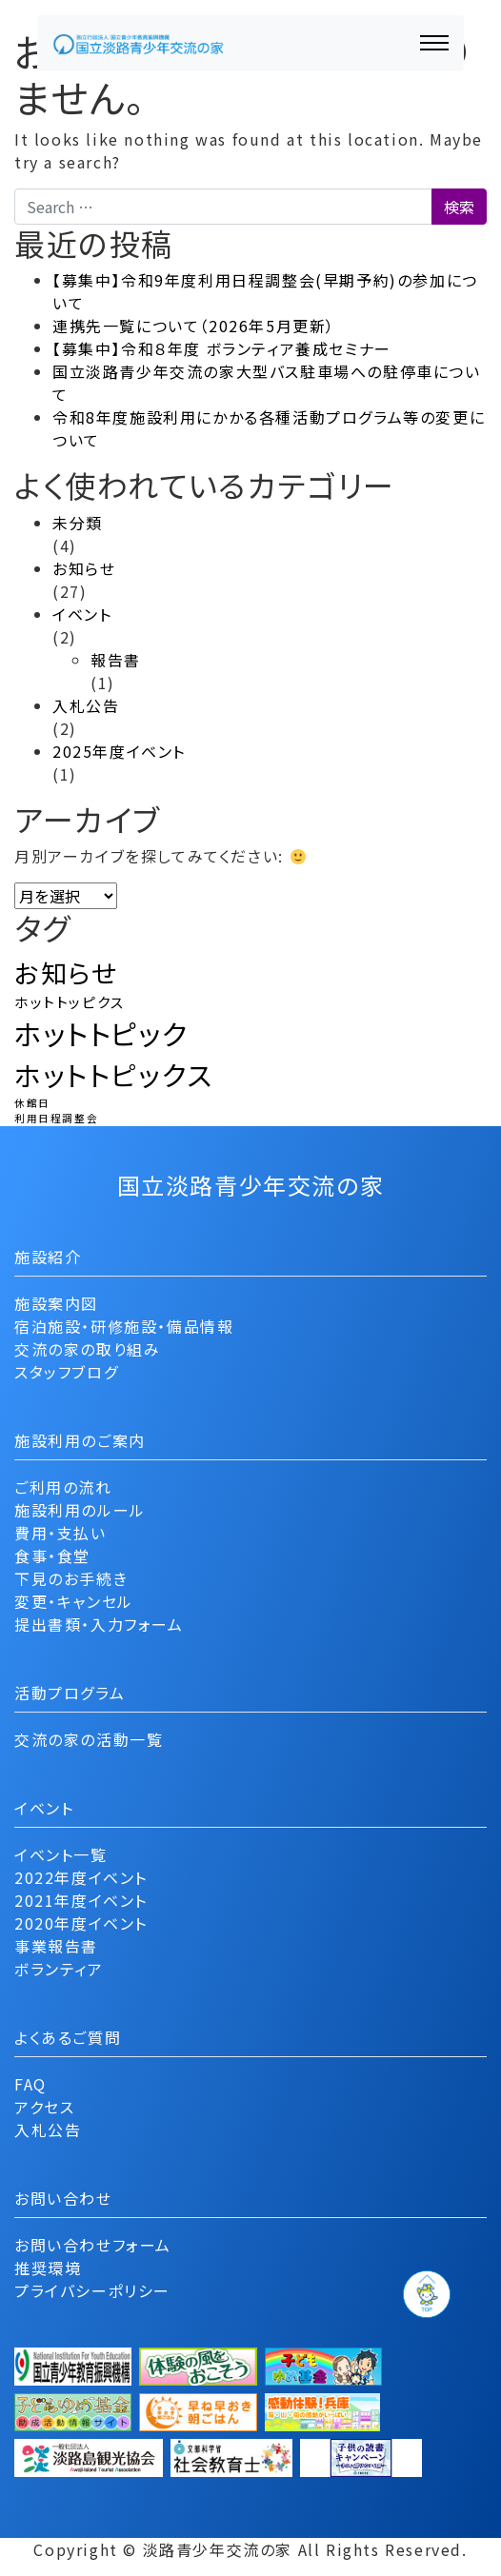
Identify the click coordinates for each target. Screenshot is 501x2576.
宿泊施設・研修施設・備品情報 (123, 1326)
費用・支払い (60, 1532)
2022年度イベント (81, 1877)
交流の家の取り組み (87, 1349)
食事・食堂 (52, 1555)
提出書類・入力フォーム (99, 1624)
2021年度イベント (81, 1900)
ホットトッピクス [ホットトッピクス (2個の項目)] (70, 1002)
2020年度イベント (81, 1923)
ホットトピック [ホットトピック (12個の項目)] (101, 1033)
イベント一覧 (61, 1854)
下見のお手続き (71, 1578)
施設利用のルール (80, 1509)
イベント (81, 614)
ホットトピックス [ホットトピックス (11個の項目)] (113, 1074)
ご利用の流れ (63, 1487)
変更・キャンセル (73, 1601)
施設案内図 (56, 1303)
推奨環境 (47, 2267)
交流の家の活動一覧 (88, 1739)
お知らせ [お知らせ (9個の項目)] (65, 972)
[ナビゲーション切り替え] (434, 43)
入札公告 (85, 705)
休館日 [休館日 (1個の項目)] (32, 1103)
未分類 (77, 522)
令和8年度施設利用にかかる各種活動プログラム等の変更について (268, 428)
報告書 (115, 659)
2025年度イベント (119, 751)
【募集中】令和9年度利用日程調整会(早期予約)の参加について (265, 291)
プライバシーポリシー (92, 2290)
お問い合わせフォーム (92, 2244)
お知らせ (83, 568)
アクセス (44, 2106)
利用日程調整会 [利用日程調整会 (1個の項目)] (56, 1118)
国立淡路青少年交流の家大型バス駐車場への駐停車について (266, 383)
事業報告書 (56, 1945)
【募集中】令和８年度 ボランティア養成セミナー (221, 348)
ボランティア (59, 1968)
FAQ (30, 2083)
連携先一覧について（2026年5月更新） (193, 325)
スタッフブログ (66, 1371)
